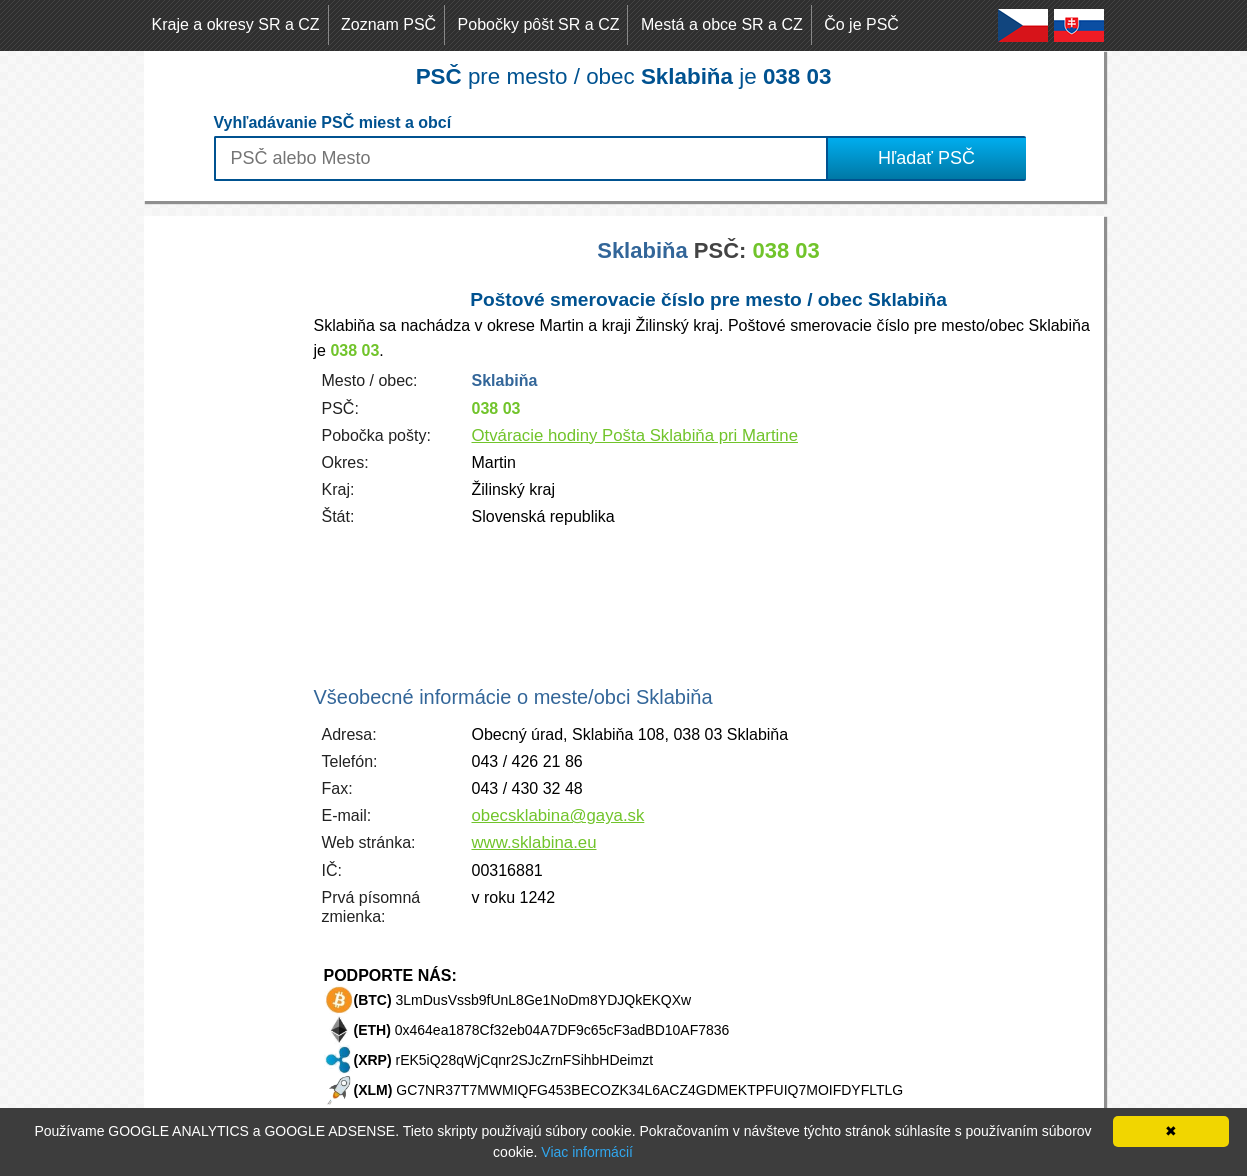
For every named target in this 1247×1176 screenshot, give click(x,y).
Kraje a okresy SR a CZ (236, 24)
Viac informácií (587, 1152)
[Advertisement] (224, 516)
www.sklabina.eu (534, 842)
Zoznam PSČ (388, 24)
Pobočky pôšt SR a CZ (539, 24)
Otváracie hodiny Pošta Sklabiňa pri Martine (635, 435)
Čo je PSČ (861, 24)
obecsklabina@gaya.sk (558, 815)
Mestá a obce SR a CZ (722, 24)
